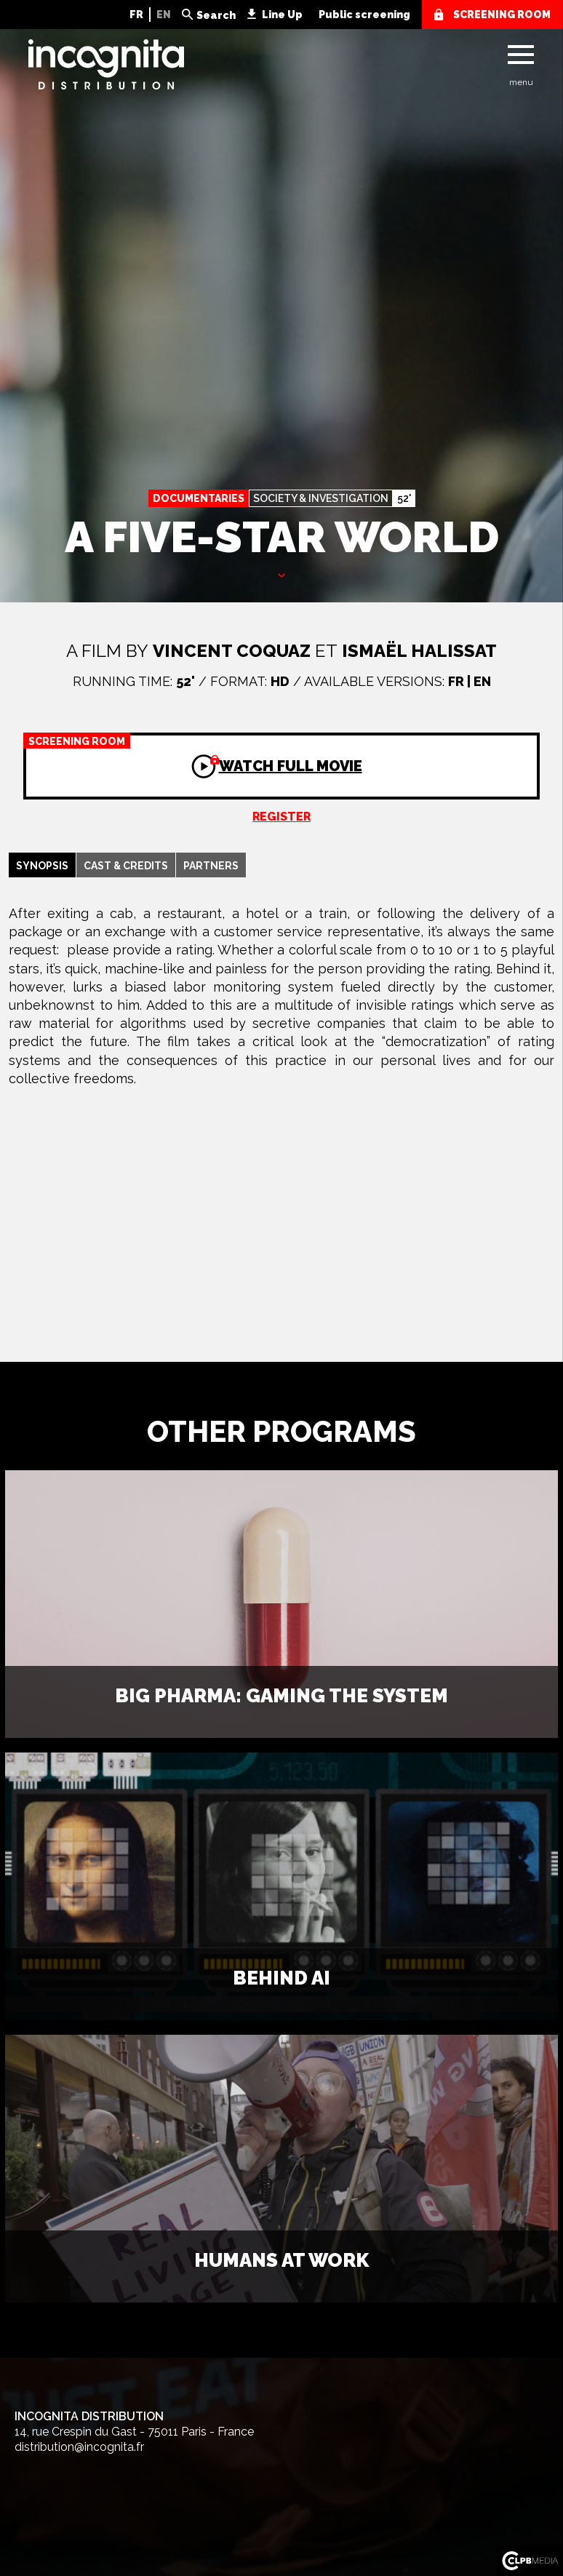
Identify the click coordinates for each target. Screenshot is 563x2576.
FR (136, 14)
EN (163, 14)
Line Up (282, 14)
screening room (502, 14)
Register (281, 817)
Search (216, 15)
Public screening (364, 14)
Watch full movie (192, 754)
